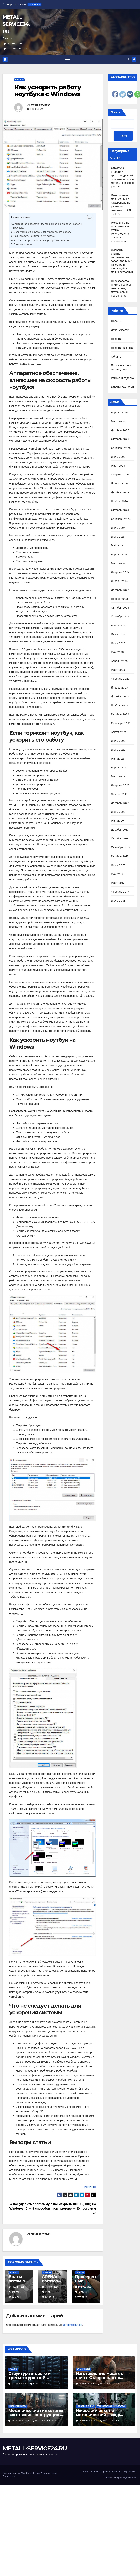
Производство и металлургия (111, 2406)
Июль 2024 (118, 527)
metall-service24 (41, 104)
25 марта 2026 (87, 2384)
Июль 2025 (118, 456)
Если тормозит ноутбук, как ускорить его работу (42, 231)
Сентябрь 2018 (120, 847)
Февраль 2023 (120, 678)
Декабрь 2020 (120, 803)
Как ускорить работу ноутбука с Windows (47, 90)
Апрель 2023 (119, 661)
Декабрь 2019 (120, 829)
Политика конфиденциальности (120, 2477)
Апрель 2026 (119, 412)
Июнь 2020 (118, 811)
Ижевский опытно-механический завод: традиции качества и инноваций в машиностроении (122, 261)
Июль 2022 (118, 740)
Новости (19, 80)
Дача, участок (120, 330)
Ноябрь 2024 (119, 501)
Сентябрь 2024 (121, 519)
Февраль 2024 (120, 572)
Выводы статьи (23, 244)
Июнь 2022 (118, 749)
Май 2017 (117, 874)
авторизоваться (72, 2324)
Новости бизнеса (122, 347)
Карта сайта (130, 2471)
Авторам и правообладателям (106, 2471)
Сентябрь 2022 (121, 723)
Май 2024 (117, 545)
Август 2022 (119, 732)
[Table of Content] (90, 217)
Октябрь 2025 (120, 439)
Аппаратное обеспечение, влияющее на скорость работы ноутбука (47, 225)
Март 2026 (118, 421)
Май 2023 (117, 652)
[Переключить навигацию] (67, 59)
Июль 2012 (118, 900)
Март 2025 (118, 465)
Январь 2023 (119, 687)
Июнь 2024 (118, 536)
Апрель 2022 (119, 767)
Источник (90, 2186)
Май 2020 (117, 820)
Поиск (115, 112)
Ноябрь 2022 (119, 705)
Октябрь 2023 (120, 607)
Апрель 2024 (119, 554)
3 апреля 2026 (20, 2384)
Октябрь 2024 (120, 510)
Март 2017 (117, 882)
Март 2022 (118, 776)
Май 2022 (117, 758)
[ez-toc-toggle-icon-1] (88, 218)
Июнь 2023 (118, 643)
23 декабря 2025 (21, 2421)
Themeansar (9, 2476)
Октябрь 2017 (119, 856)
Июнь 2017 (118, 865)
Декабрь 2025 (120, 430)
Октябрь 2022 (120, 714)
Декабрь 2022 (120, 696)
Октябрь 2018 (120, 838)
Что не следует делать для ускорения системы (42, 240)
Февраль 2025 (120, 474)
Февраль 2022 (120, 785)
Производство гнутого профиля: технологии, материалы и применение (122, 288)
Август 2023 (119, 625)
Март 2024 (118, 563)
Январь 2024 (119, 581)
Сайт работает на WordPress (18, 2473)
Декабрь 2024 (120, 492)
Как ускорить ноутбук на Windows (34, 235)
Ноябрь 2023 (119, 598)
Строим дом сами (122, 387)
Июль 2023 (118, 634)
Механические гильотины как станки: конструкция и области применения (35, 2414)
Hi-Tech (116, 321)
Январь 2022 (119, 794)
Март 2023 (118, 669)
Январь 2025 (119, 483)
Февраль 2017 (120, 891)
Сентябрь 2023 (121, 616)
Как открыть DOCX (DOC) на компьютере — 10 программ (74, 2208)
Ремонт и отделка (122, 378)
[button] (128, 59)
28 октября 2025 (89, 2421)
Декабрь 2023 (120, 590)
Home (85, 2471)
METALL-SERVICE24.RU (16, 24)
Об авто (116, 356)
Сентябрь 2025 (121, 448)
